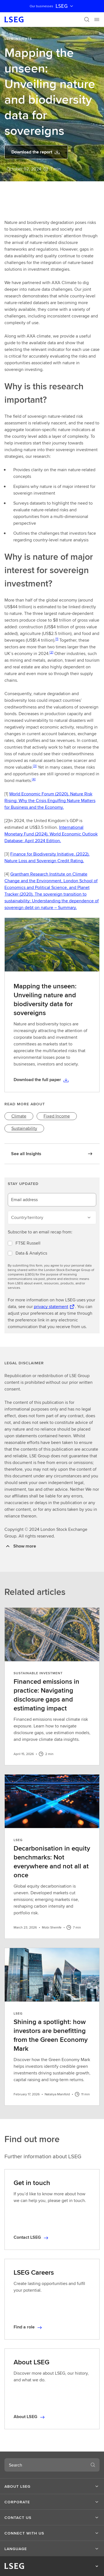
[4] (33, 779)
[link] (18, 1116)
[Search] (87, 19)
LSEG (64, 6)
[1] (56, 638)
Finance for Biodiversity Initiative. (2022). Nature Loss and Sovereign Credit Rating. (47, 857)
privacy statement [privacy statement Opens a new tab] (51, 1306)
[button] (52, 2486)
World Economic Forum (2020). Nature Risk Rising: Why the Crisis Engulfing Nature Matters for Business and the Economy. (49, 800)
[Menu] (97, 19)
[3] (35, 765)
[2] (51, 652)
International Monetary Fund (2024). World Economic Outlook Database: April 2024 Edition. (51, 834)
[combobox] (45, 2465)
